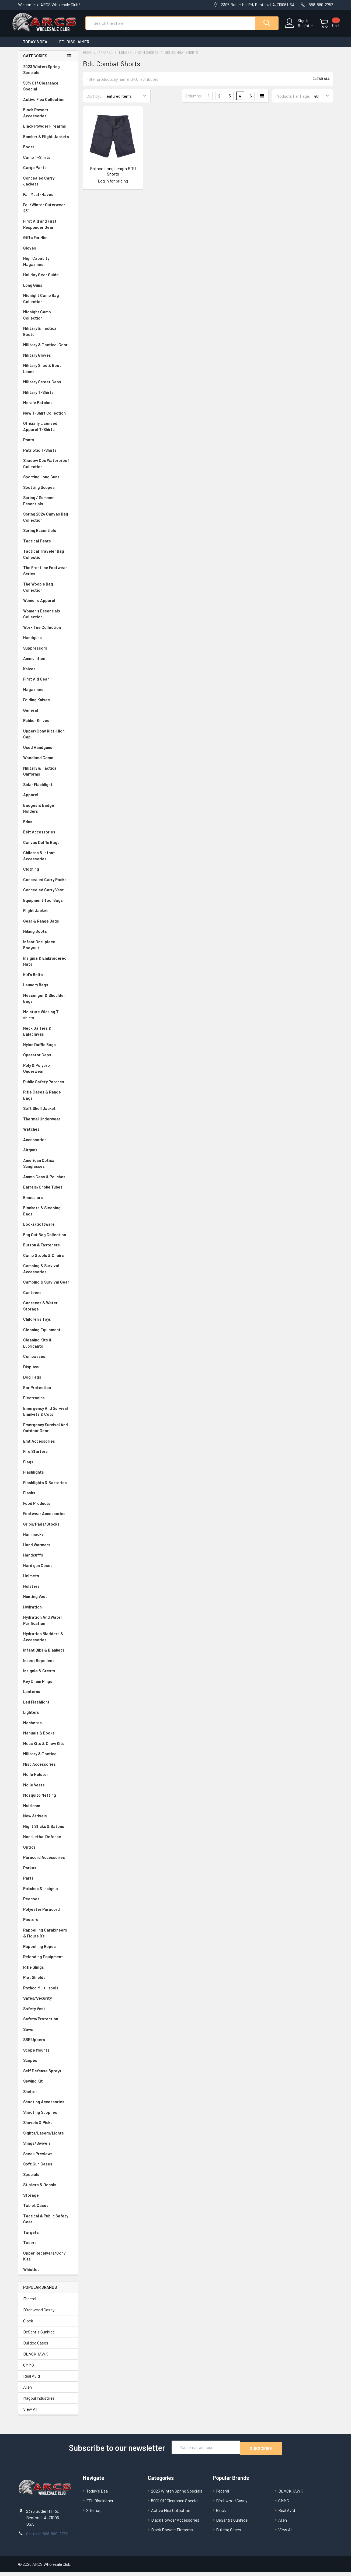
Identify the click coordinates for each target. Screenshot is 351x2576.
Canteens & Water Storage (48, 1310)
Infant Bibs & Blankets (48, 1655)
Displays (48, 1372)
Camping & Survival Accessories (48, 1273)
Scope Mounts (48, 2055)
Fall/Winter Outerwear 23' (48, 212)
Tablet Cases (48, 2210)
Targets (48, 2237)
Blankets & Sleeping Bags (48, 1215)
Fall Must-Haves (48, 199)
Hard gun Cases (48, 1570)
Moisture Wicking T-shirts (48, 1019)
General (48, 715)
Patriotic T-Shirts (48, 455)
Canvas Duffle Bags (48, 847)
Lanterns (48, 1696)
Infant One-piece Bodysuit (48, 949)
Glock (28, 2325)
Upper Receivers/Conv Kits (48, 2260)
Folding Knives (48, 705)
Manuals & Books (48, 1738)
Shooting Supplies (48, 2117)
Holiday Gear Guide (48, 279)
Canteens (48, 1297)
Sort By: (93, 100)
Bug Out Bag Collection (48, 1239)
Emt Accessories (48, 1446)
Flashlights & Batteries (48, 1487)
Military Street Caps (48, 387)
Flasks (48, 1498)
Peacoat (48, 1904)
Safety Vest (48, 2013)
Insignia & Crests (48, 1676)
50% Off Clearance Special (48, 90)
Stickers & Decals (48, 2189)
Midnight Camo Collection (48, 319)
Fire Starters (48, 1456)
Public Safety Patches (48, 1087)
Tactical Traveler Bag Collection (48, 559)
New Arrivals (48, 1821)
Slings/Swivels (48, 2148)
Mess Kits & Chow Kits (48, 1748)
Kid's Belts (48, 979)
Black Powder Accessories (48, 117)
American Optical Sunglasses (48, 1168)
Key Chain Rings (48, 1686)
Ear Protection (37, 1392)
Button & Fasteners (48, 1250)
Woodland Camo (48, 762)
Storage (48, 2200)
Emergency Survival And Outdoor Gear (48, 1432)
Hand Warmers (36, 1549)
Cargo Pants (48, 172)
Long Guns (48, 290)
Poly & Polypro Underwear (48, 1073)
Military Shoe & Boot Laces (48, 373)
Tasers (48, 2247)
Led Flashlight (48, 1707)
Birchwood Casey (38, 2314)
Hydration (48, 1612)
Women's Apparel (48, 605)
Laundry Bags (35, 989)
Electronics (48, 1403)
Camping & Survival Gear (48, 1287)
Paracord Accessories (48, 1862)
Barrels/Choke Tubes (48, 1192)
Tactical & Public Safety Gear (48, 2223)
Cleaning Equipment (48, 1334)
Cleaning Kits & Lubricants (48, 1347)
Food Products (48, 1508)
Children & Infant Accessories (48, 860)
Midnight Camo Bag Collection (48, 303)
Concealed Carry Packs (48, 884)
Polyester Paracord (48, 1914)
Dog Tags (48, 1382)
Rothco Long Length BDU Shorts (113, 176)
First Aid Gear (48, 684)
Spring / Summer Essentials (48, 505)
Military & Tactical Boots (48, 336)
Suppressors (48, 653)
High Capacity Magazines (48, 266)
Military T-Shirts (48, 397)
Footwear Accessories (48, 1518)
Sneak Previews (48, 2159)
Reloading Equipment (48, 1961)
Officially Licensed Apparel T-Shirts (48, 431)
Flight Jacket (48, 915)
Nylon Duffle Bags (48, 1049)
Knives (48, 674)
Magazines (48, 694)
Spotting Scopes (48, 492)
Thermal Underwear (48, 1124)
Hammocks (33, 1539)
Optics (48, 1852)
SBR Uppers (48, 2044)
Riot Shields (48, 1982)
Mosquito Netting (48, 1800)
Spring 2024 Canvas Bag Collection (48, 521)
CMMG (28, 2369)
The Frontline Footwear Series (48, 575)
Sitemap (94, 2514)
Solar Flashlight (48, 789)
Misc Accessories (48, 1769)
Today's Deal (36, 46)
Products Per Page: (293, 100)
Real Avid (31, 2380)
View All (30, 2413)
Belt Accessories (48, 837)
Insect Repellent (38, 1665)
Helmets (48, 1581)
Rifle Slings (48, 1972)
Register (299, 28)
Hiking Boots (48, 936)
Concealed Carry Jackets (48, 185)
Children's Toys (48, 1324)
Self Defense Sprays (48, 2076)
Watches (48, 1134)
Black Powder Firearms (48, 131)
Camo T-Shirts (48, 162)
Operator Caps (48, 1060)
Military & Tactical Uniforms (48, 775)
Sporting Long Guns (48, 482)
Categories (35, 60)
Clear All (321, 84)
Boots (48, 152)
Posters (30, 1924)
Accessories (48, 1144)
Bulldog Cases (35, 2347)
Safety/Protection (48, 2024)
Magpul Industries (39, 2402)
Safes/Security (48, 2003)
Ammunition (48, 663)
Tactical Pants (48, 546)
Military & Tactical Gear (48, 349)
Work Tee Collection (48, 632)
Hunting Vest (48, 1601)
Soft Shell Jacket (48, 1113)
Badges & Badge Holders (48, 813)
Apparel (48, 800)
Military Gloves (48, 360)
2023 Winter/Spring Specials (48, 74)
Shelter (48, 2096)
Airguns (48, 1155)
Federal (29, 2303)
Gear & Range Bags (48, 926)
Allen (27, 2391)
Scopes (48, 2065)
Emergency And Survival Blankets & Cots (48, 1416)
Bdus (48, 826)
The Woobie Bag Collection (48, 591)
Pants (48, 444)
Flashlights (48, 1477)
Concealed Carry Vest (48, 895)
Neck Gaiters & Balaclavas (48, 1036)
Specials (48, 2179)
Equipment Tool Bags (48, 905)
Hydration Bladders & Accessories (48, 1641)
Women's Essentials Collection (48, 618)
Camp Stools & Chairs (43, 1260)
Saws (48, 2034)
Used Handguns (48, 752)
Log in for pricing (113, 185)
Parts (48, 1883)
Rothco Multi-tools (48, 1993)
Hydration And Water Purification (48, 1625)
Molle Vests (48, 1790)
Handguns (48, 642)
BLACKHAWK (35, 2358)
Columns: (194, 100)
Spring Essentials (48, 535)
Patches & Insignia (48, 1893)
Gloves (48, 253)
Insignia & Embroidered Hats (48, 966)
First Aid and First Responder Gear (48, 228)
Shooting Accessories (48, 2107)
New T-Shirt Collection (48, 418)
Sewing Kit (48, 2086)
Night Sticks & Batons (48, 1831)
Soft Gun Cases (48, 2169)
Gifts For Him (48, 242)
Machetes (48, 1728)
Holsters (48, 1591)
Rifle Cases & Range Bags (48, 1099)
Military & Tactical (48, 1758)
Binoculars (48, 1202)
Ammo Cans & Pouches (48, 1182)
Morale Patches (48, 407)
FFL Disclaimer (74, 46)
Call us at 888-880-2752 (47, 2537)
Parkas (48, 1873)
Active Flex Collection (48, 104)
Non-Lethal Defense (48, 1841)
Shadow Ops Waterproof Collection (48, 468)
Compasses (48, 1361)
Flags (48, 1467)
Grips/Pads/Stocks (48, 1529)
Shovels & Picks (48, 2127)
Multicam (48, 1810)
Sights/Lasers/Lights (48, 2138)
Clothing (48, 874)
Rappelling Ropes (48, 1951)
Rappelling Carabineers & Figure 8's (48, 1937)
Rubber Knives (48, 725)
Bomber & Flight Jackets (48, 141)
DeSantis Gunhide (39, 2336)
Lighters (48, 1717)
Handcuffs (48, 1560)
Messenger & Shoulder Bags (48, 1003)
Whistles (48, 2274)
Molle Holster (48, 1779)
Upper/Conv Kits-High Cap (48, 738)
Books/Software (48, 1229)
